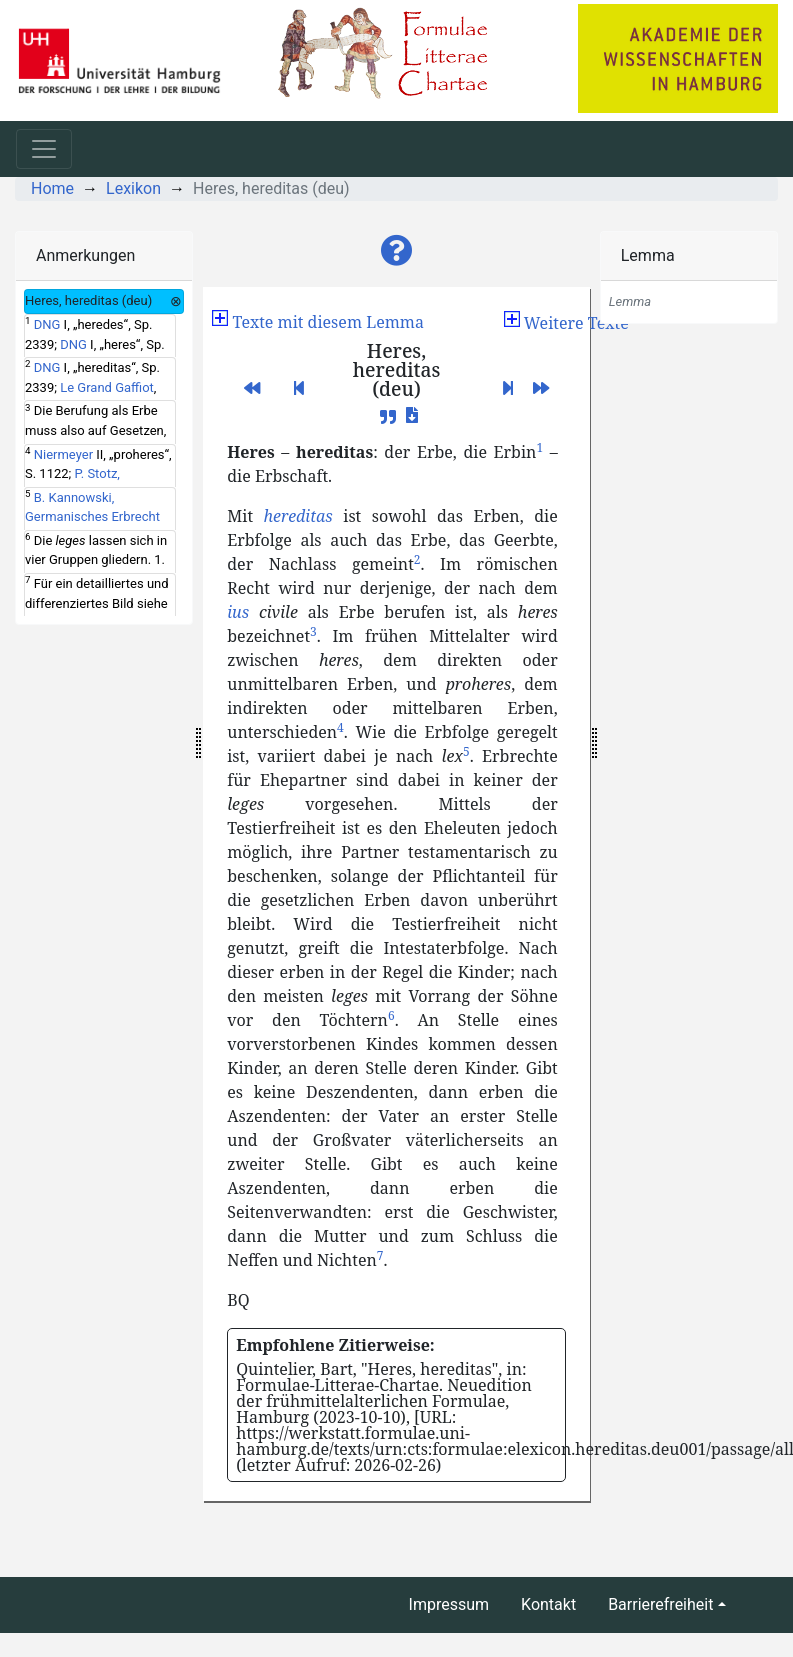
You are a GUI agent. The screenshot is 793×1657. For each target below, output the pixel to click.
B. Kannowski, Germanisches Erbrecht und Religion (92, 517)
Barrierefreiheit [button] (660, 1604)
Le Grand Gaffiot (107, 387)
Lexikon (133, 188)
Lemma (648, 255)
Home (52, 188)
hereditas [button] (298, 516)
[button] (397, 251)
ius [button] (238, 612)
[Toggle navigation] (44, 149)
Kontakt (548, 1604)
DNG (47, 324)
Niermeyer (63, 454)
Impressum (449, 1604)
